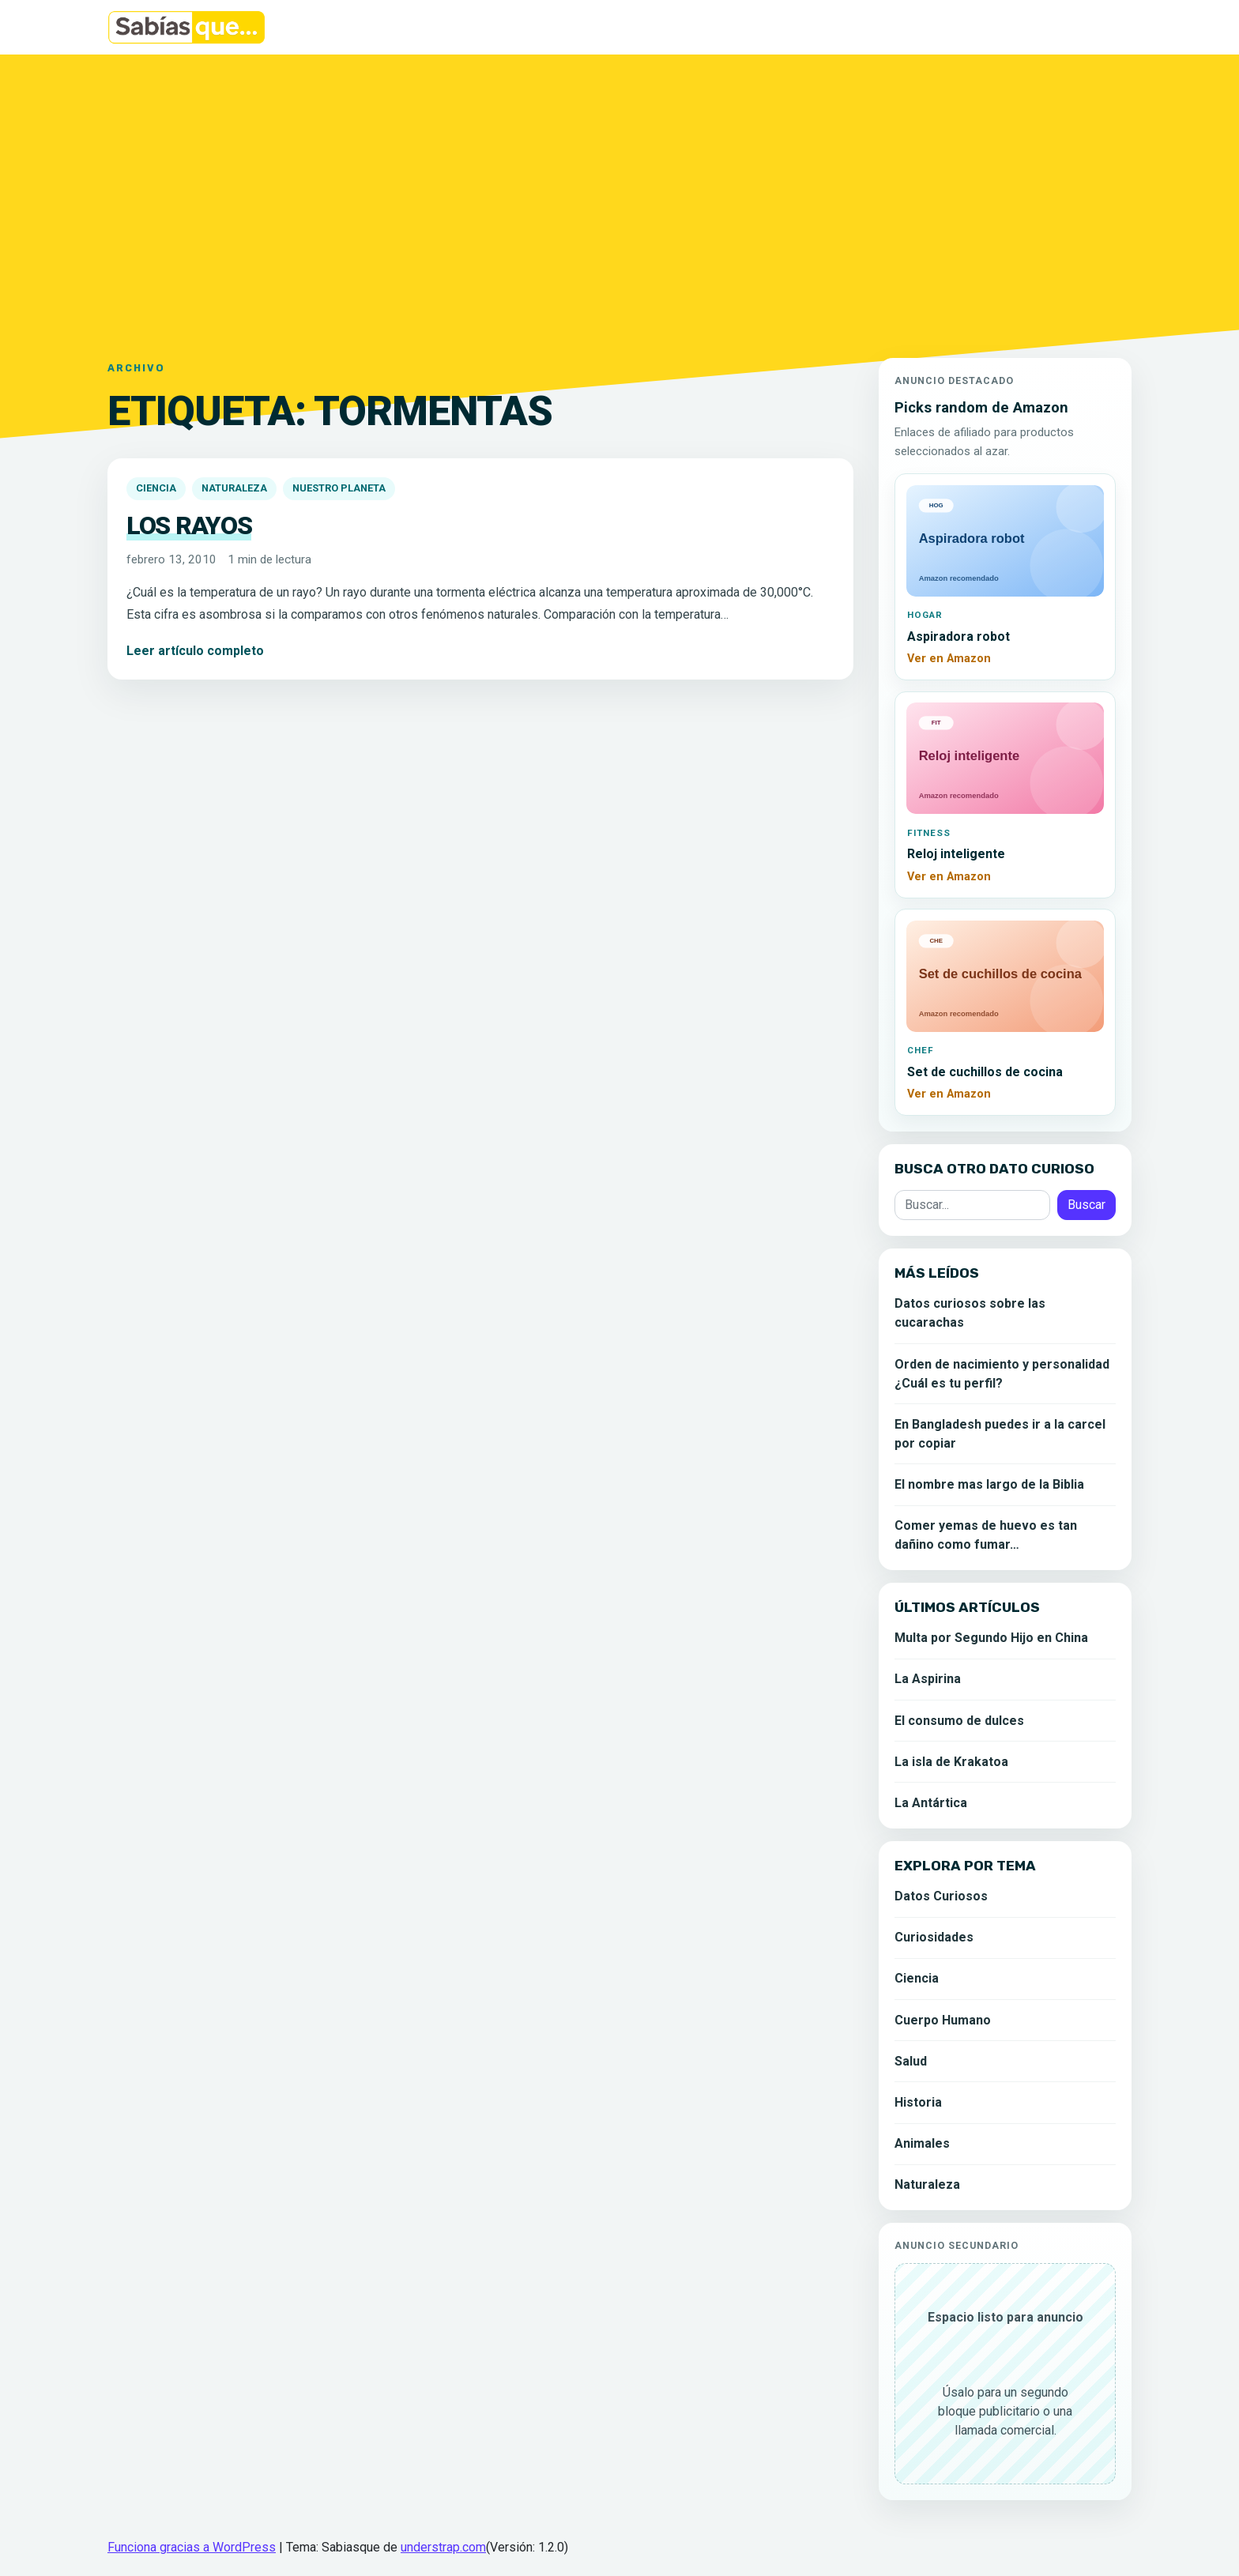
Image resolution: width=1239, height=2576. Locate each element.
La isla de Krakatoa (951, 1761)
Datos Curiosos (941, 1896)
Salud (910, 2061)
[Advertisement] (619, 196)
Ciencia (156, 488)
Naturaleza (234, 488)
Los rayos (188, 525)
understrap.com (443, 2547)
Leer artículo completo (195, 650)
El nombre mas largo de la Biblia (989, 1484)
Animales (922, 2143)
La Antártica (930, 1802)
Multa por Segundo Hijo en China (991, 1637)
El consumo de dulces (959, 1720)
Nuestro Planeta (339, 488)
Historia (918, 2102)
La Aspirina (927, 1678)
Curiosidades (934, 1937)
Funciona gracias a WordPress (191, 2547)
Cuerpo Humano (942, 2020)
